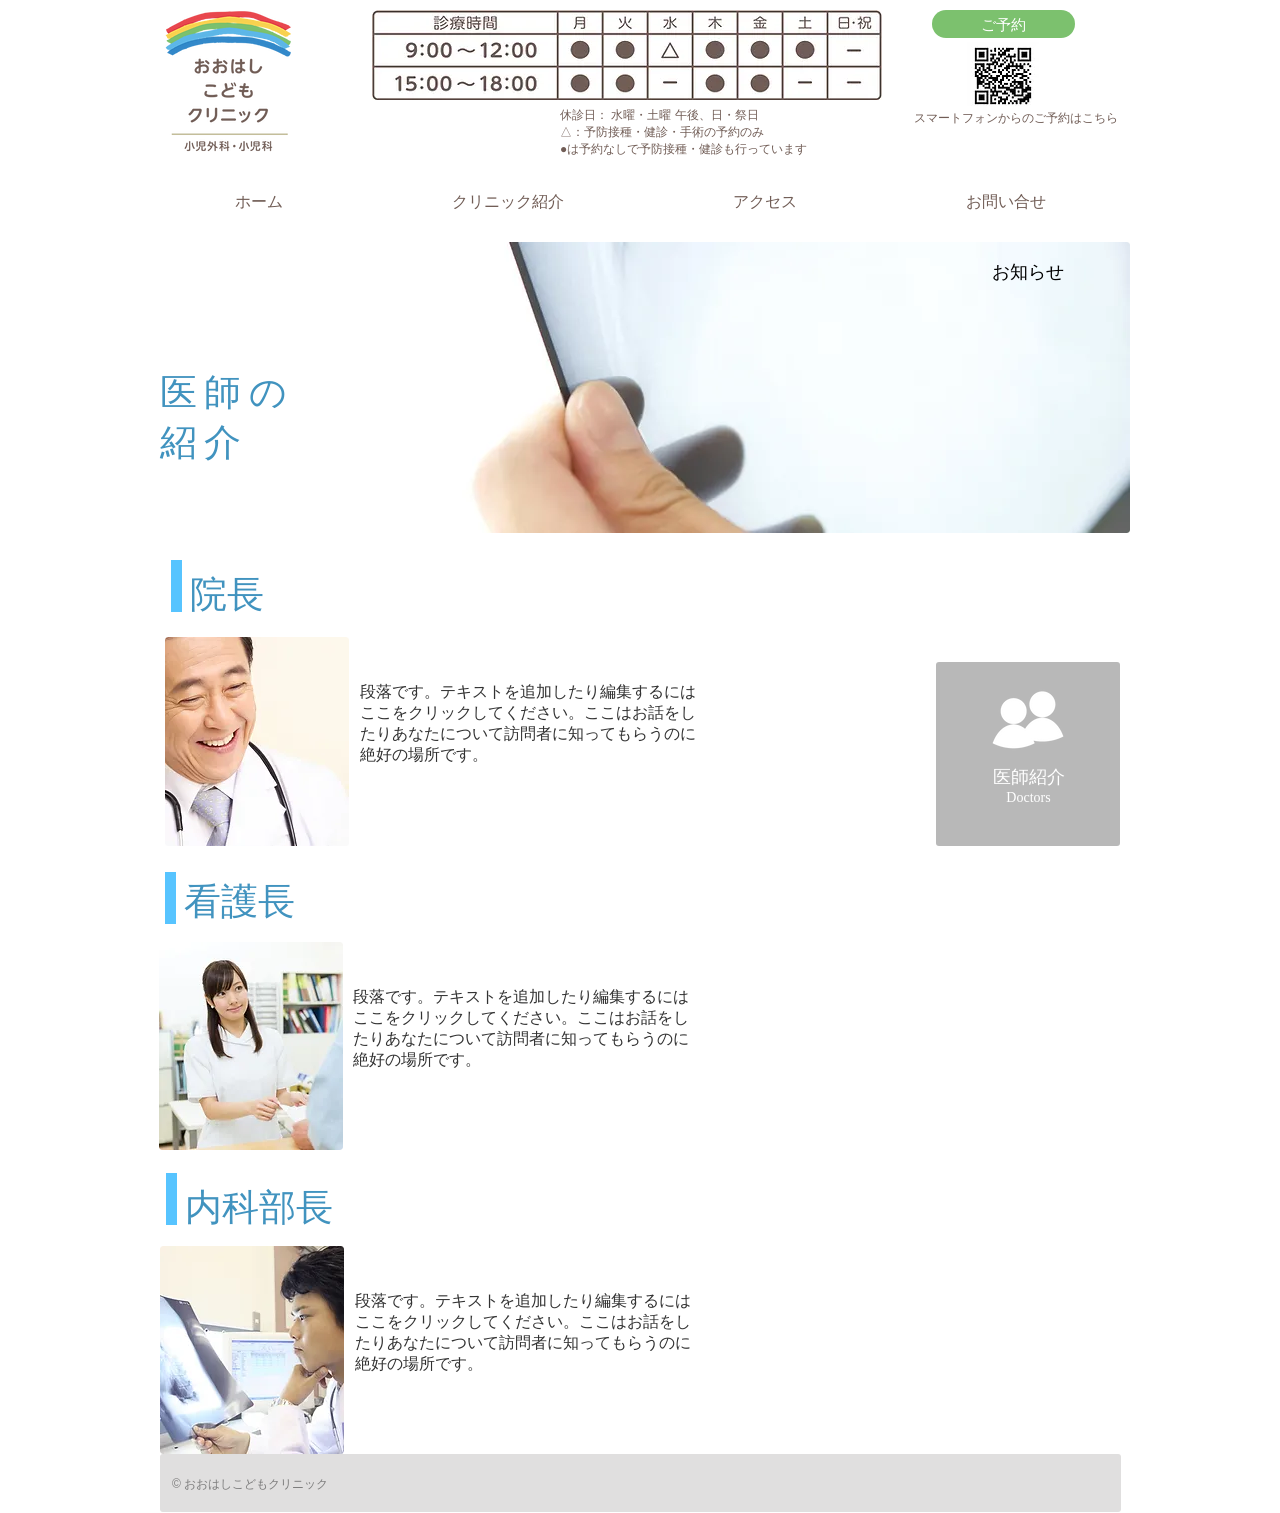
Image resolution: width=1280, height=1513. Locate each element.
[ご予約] (1003, 24)
